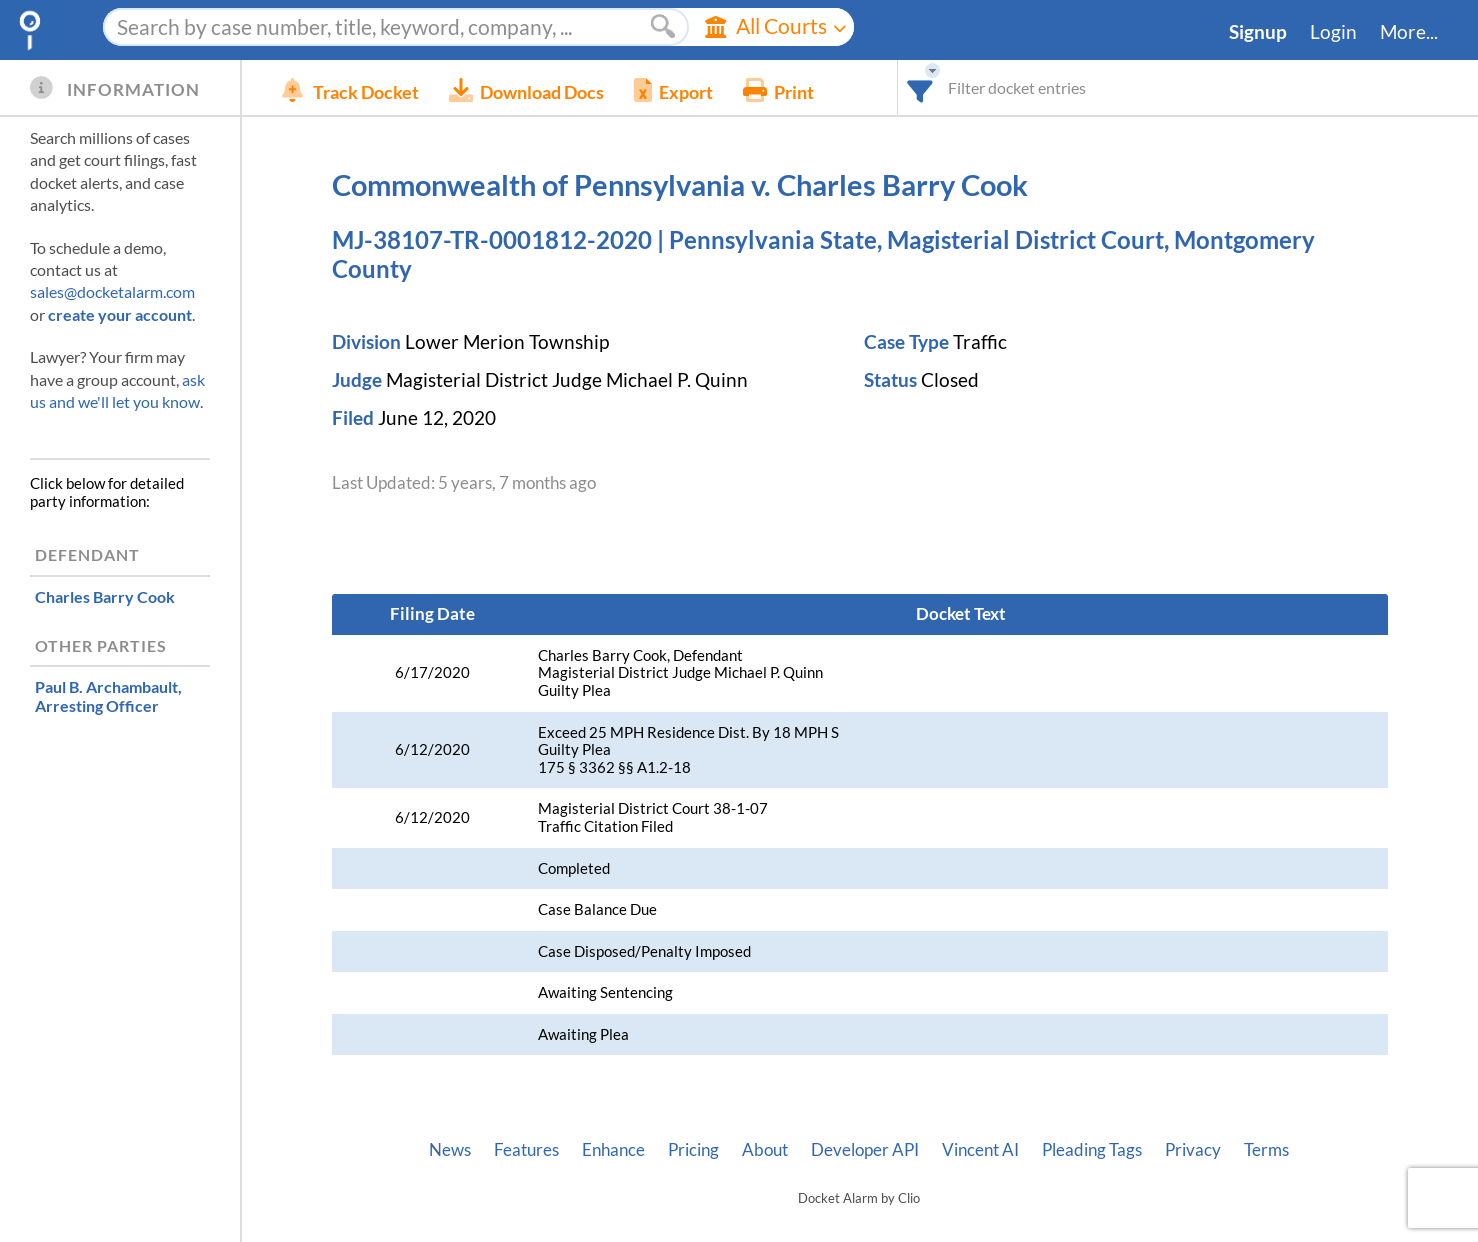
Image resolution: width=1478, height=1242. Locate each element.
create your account (120, 314)
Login (1333, 32)
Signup (1258, 32)
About (765, 1150)
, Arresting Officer (108, 696)
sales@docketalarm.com (112, 291)
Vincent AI (980, 1150)
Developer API (865, 1150)
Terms (1266, 1150)
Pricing (693, 1150)
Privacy (1193, 1150)
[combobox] (920, 87)
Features (526, 1150)
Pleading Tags (1092, 1150)
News (450, 1150)
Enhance (613, 1150)
